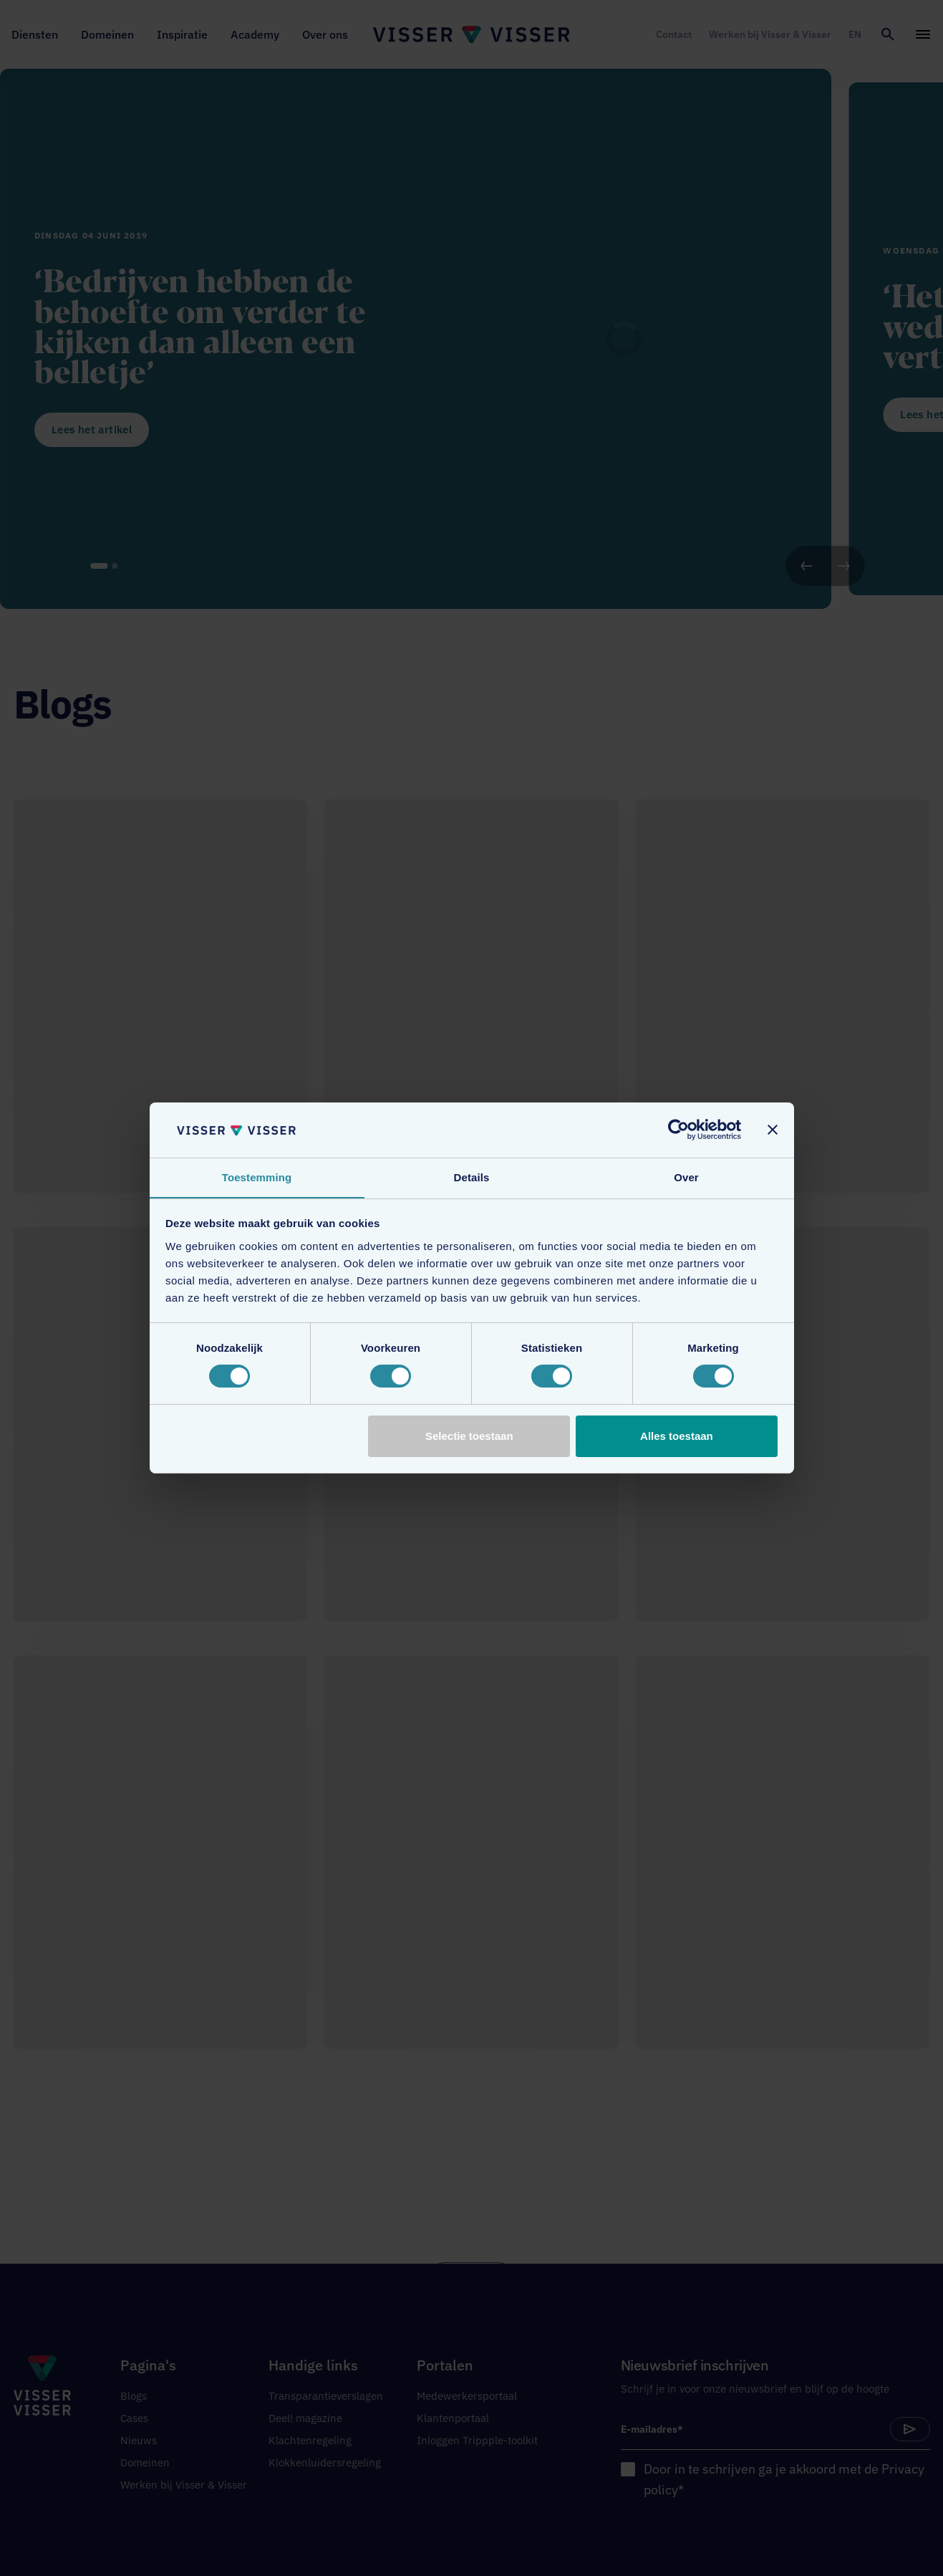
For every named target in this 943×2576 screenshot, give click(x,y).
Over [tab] (686, 1177)
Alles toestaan (676, 1436)
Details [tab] (472, 1177)
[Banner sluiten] (773, 1130)
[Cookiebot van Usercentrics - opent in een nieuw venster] (678, 1129)
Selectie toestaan (469, 1436)
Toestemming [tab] (257, 1177)
